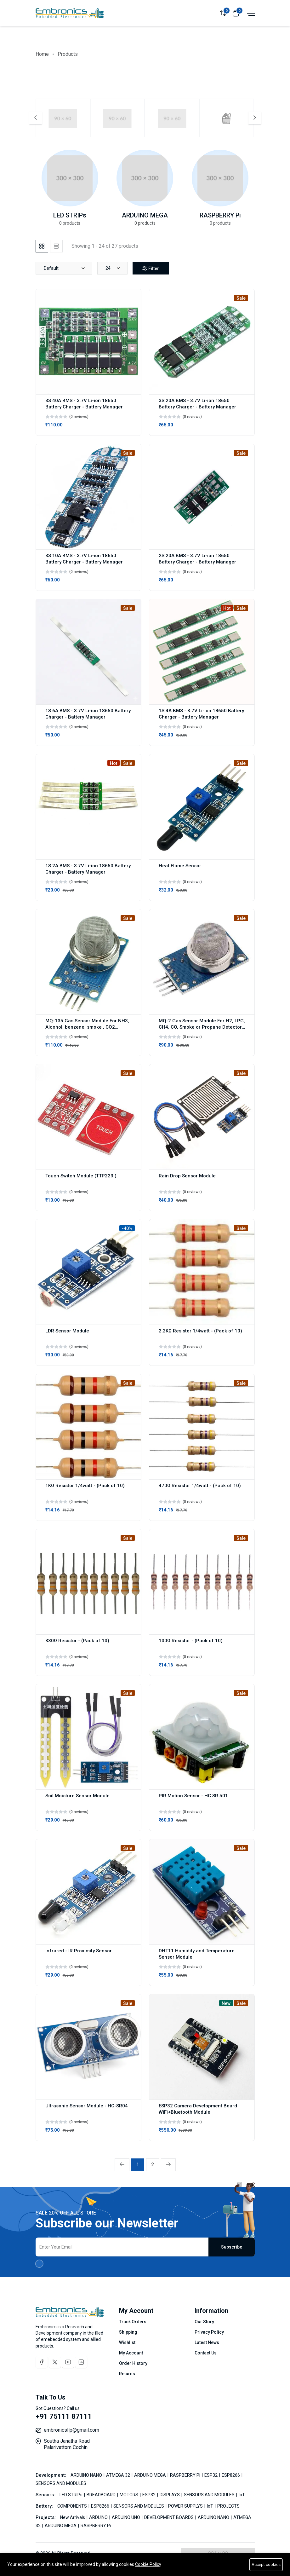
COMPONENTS (72, 2506)
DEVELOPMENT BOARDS (169, 2517)
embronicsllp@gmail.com (71, 2430)
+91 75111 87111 (64, 2416)
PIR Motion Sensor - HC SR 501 (193, 1796)
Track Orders (132, 2321)
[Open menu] (250, 13)
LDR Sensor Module (67, 1331)
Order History (133, 2363)
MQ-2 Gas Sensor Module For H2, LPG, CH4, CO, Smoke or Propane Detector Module (202, 1027)
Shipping (128, 2332)
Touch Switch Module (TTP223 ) (81, 1176)
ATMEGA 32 (118, 2475)
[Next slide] (254, 118)
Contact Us (206, 2352)
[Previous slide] (35, 118)
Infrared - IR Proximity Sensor (78, 1951)
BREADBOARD (102, 2494)
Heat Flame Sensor (180, 866)
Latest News (207, 2342)
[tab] (42, 246)
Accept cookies (266, 2564)
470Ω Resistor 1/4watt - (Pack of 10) (200, 1485)
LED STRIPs (69, 215)
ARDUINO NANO (87, 2475)
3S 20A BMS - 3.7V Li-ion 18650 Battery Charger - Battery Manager (197, 404)
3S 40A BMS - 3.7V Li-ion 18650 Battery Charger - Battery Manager (84, 404)
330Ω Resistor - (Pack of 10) (77, 1640)
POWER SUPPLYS (186, 2506)
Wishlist (127, 2342)
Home (42, 54)
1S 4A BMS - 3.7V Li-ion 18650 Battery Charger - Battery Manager (201, 714)
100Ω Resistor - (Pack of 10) (191, 1640)
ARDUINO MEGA (145, 215)
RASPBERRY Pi (220, 215)
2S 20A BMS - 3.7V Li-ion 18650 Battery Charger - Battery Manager (197, 559)
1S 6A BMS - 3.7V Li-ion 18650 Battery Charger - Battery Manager (88, 714)
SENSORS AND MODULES (61, 2483)
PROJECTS (228, 2506)
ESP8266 (231, 2475)
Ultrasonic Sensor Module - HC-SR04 (86, 2106)
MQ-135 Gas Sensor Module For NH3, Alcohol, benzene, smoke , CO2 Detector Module (87, 1027)
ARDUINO (99, 2517)
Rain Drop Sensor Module (187, 1176)
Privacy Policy (209, 2332)
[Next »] (168, 2164)
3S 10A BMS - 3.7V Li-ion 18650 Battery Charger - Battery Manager (84, 559)
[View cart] (235, 13)
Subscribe (231, 2247)
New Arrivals (73, 2517)
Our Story (204, 2321)
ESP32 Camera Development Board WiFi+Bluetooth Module (198, 2109)
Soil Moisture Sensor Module (77, 1796)
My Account (131, 2352)
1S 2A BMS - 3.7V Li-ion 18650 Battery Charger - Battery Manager (88, 869)
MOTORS (129, 2494)
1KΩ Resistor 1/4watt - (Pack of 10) (85, 1485)
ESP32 (211, 2475)
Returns (127, 2373)
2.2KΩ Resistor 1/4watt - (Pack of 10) (200, 1331)
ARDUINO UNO (126, 2517)
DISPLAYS (170, 2494)
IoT (242, 2494)
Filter (150, 268)
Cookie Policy (148, 2564)
